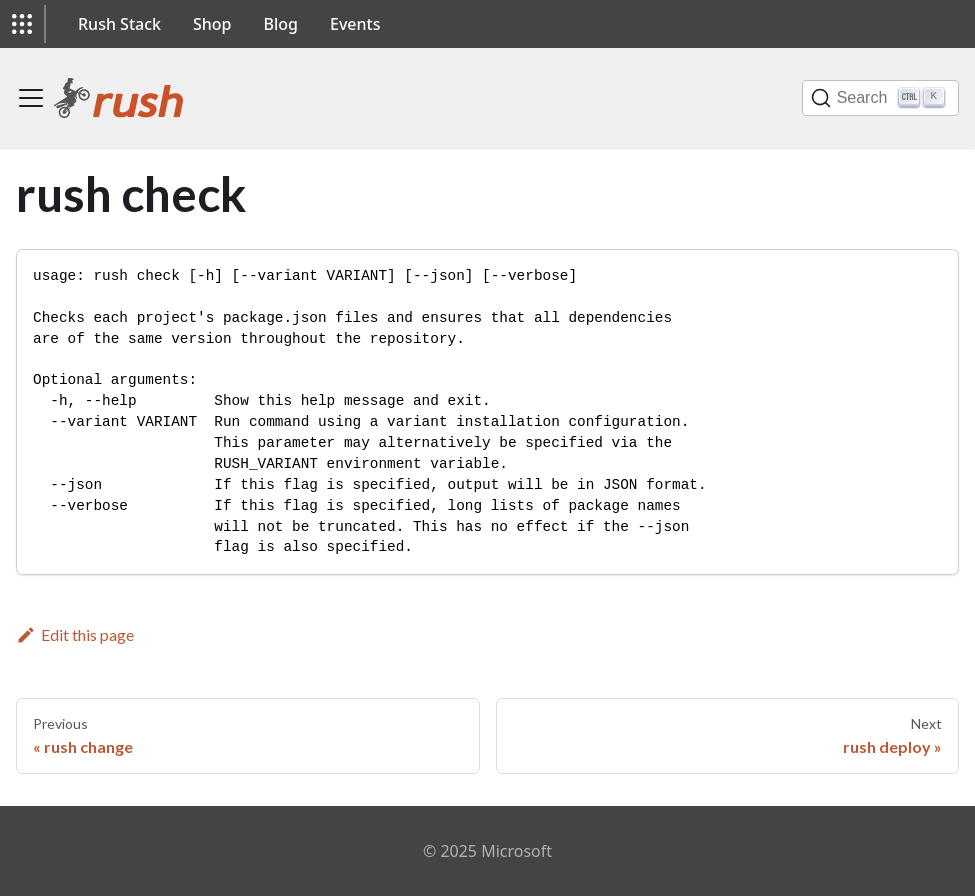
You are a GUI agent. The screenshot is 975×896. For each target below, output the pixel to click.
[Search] (880, 98)
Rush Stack (119, 24)
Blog (281, 24)
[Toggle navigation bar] (31, 98)
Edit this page (75, 634)
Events (355, 24)
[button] (22, 24)
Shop (212, 24)
